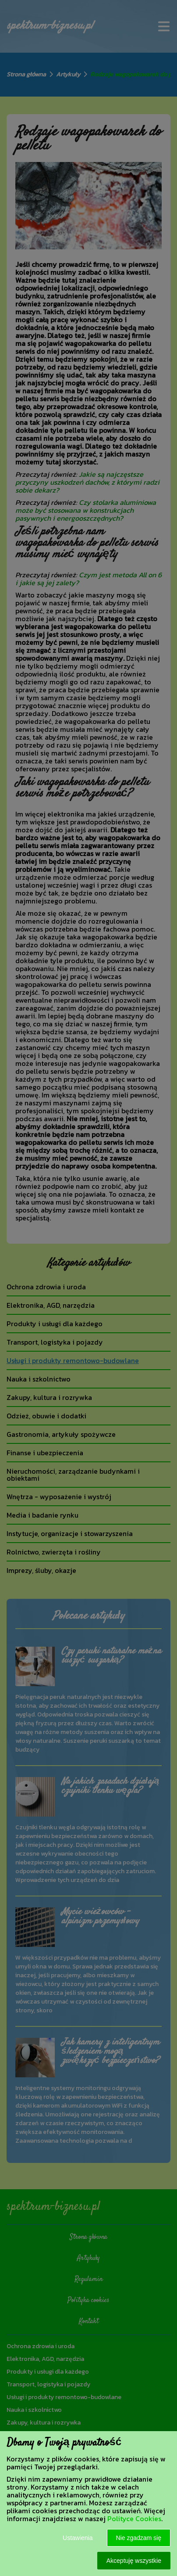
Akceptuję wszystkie (133, 2560)
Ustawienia (77, 2537)
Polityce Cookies (134, 2518)
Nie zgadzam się (139, 2537)
